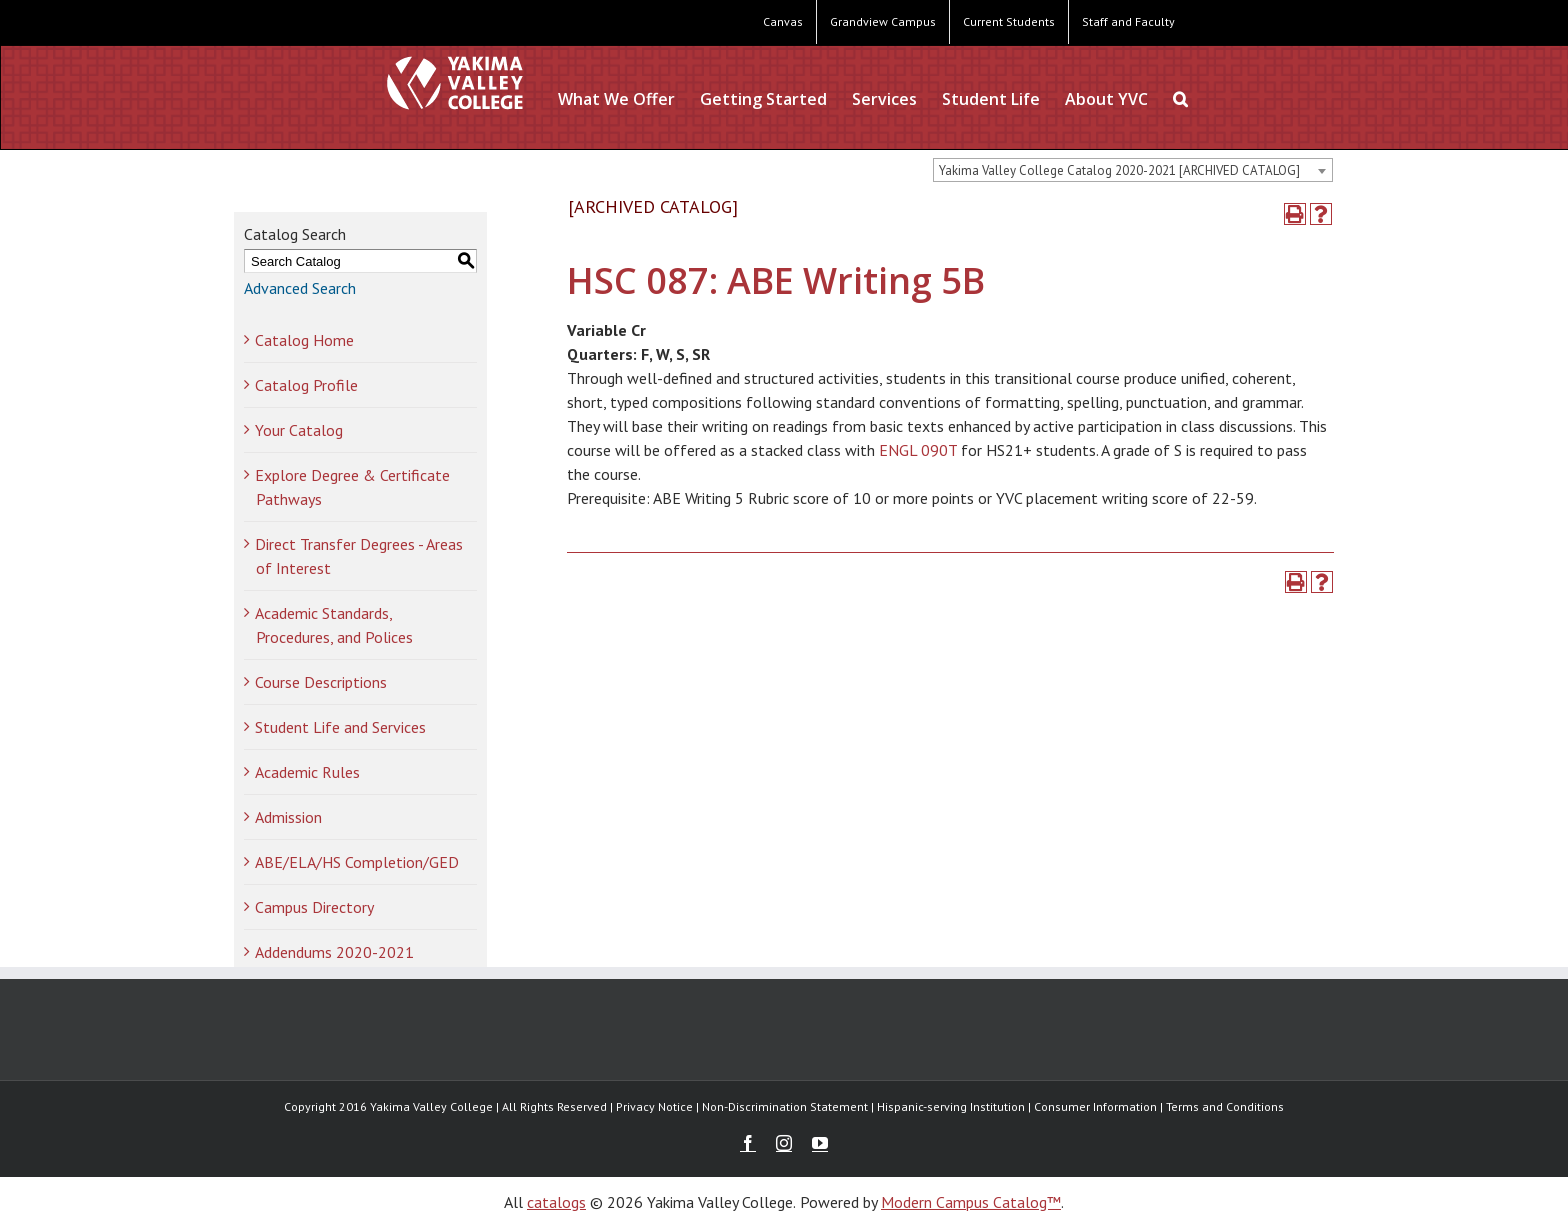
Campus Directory (314, 907)
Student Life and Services (340, 727)
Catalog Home (304, 340)
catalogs (556, 1202)
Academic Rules (307, 772)
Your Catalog (299, 430)
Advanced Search (300, 288)
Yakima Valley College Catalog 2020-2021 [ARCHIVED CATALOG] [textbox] (1119, 170)
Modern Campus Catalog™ (971, 1202)
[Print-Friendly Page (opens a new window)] (1295, 214)
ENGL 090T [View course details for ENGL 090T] (918, 450)
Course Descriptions (321, 682)
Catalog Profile (306, 385)
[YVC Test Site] (455, 82)
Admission (288, 817)
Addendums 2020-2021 (334, 952)
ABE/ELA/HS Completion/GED (357, 862)
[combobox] (1133, 170)
